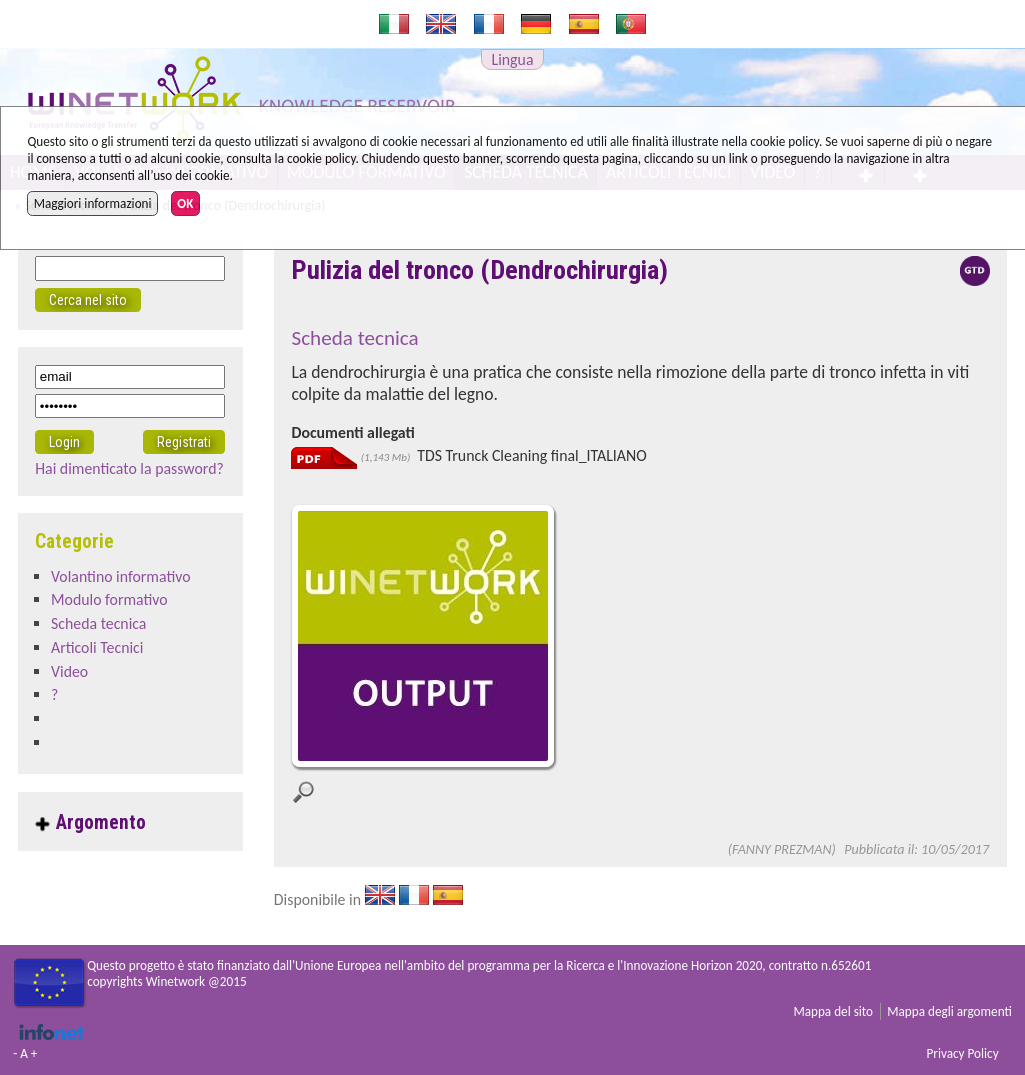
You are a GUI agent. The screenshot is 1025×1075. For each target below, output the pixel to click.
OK (185, 203)
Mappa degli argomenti (949, 1011)
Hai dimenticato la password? (129, 468)
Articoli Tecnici (97, 647)
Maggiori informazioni (93, 203)
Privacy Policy (962, 1053)
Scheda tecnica (98, 623)
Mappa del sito (833, 1011)
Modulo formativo (109, 599)
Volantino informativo (121, 576)
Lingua (513, 59)
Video (69, 671)
